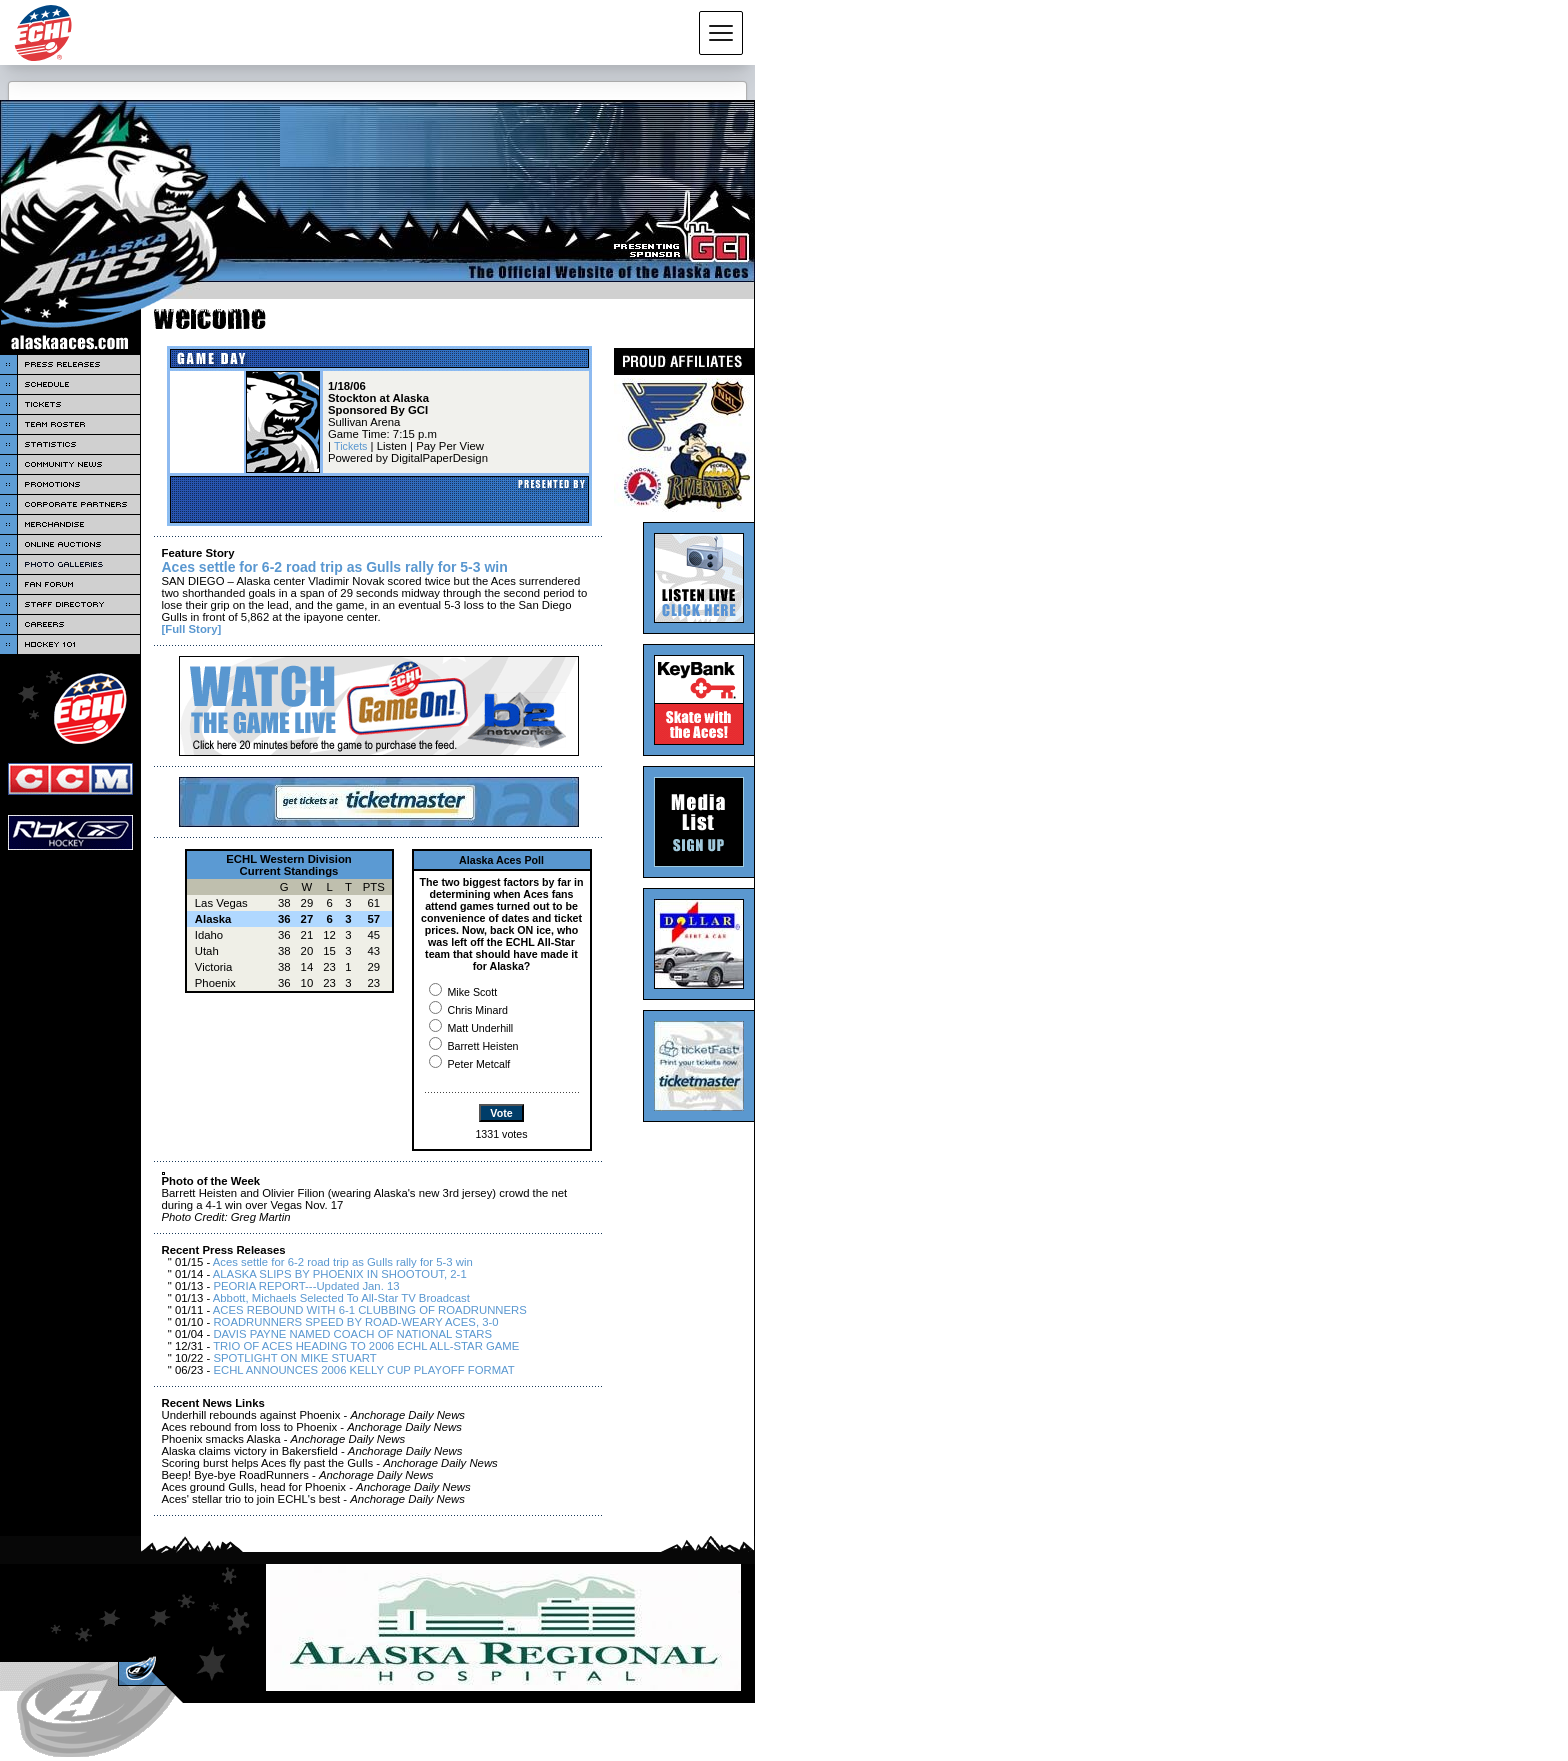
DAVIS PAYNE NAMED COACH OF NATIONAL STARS (352, 1334)
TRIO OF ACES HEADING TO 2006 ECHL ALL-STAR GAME (366, 1346)
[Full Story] (192, 629)
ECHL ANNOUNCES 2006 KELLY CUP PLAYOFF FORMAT (363, 1370)
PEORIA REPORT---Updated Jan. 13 (306, 1286)
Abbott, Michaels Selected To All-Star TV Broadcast (341, 1298)
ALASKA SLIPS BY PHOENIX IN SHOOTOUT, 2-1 (340, 1274)
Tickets (350, 446)
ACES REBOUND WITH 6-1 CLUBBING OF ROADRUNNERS (370, 1310)
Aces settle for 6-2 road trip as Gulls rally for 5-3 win (343, 1262)
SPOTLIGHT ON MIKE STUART (294, 1358)
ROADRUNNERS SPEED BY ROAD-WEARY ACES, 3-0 (355, 1322)
